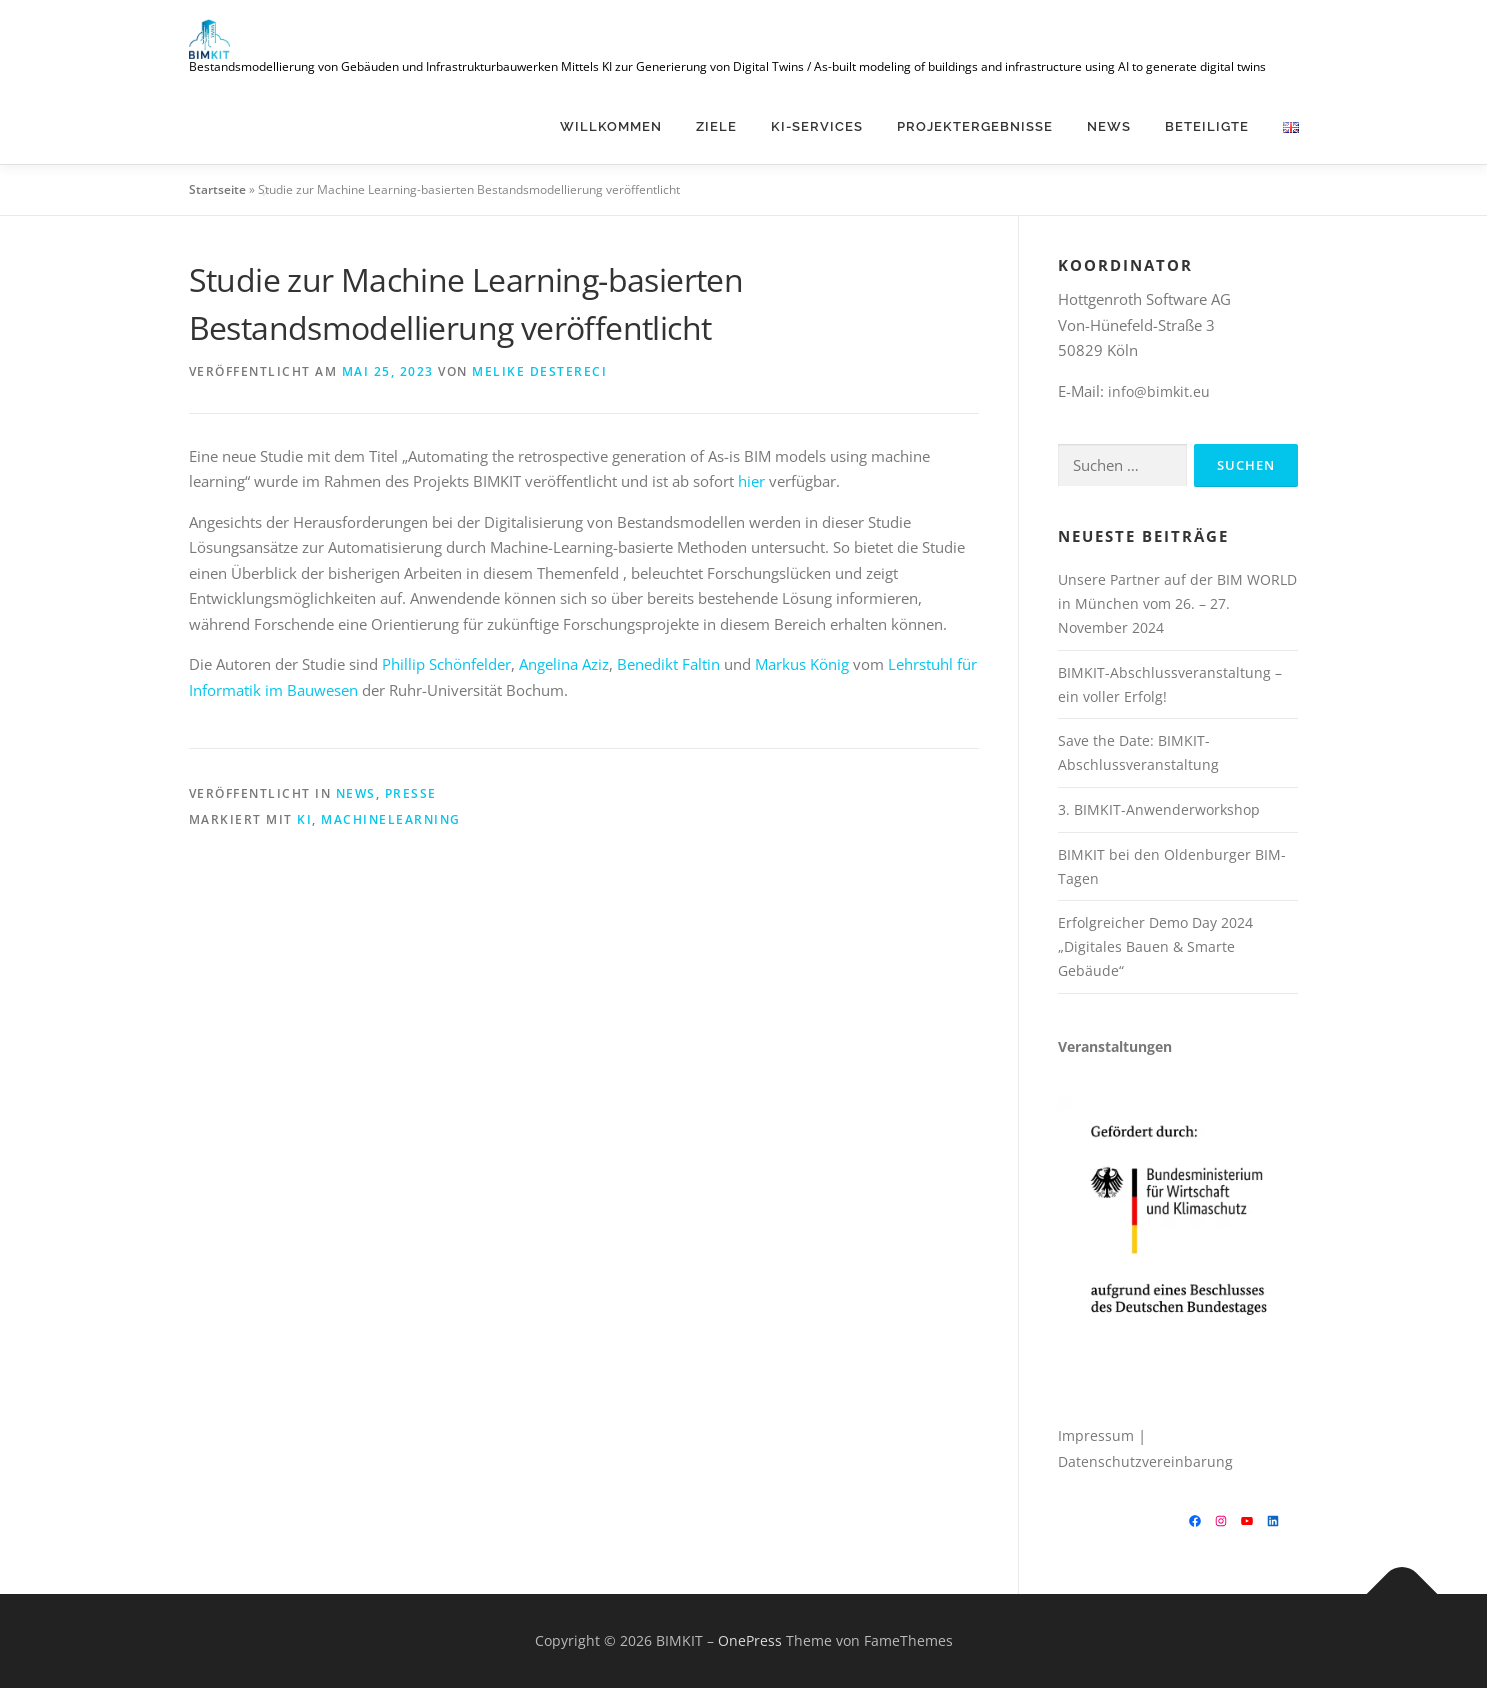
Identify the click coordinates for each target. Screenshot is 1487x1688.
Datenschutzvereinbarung (1145, 1461)
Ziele (716, 126)
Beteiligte (1207, 126)
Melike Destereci (539, 371)
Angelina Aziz (564, 664)
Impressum (1096, 1435)
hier (751, 481)
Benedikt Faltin (668, 664)
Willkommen (611, 126)
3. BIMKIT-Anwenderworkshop (1159, 809)
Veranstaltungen (1115, 1046)
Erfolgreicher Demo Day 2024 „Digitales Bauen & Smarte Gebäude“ (1155, 946)
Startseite (217, 189)
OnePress (750, 1640)
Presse (411, 793)
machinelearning (391, 819)
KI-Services (817, 126)
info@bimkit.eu (1159, 391)
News (1109, 126)
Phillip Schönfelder (446, 664)
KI (304, 819)
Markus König (802, 664)
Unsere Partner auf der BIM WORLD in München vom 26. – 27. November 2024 (1177, 603)
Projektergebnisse (975, 126)
